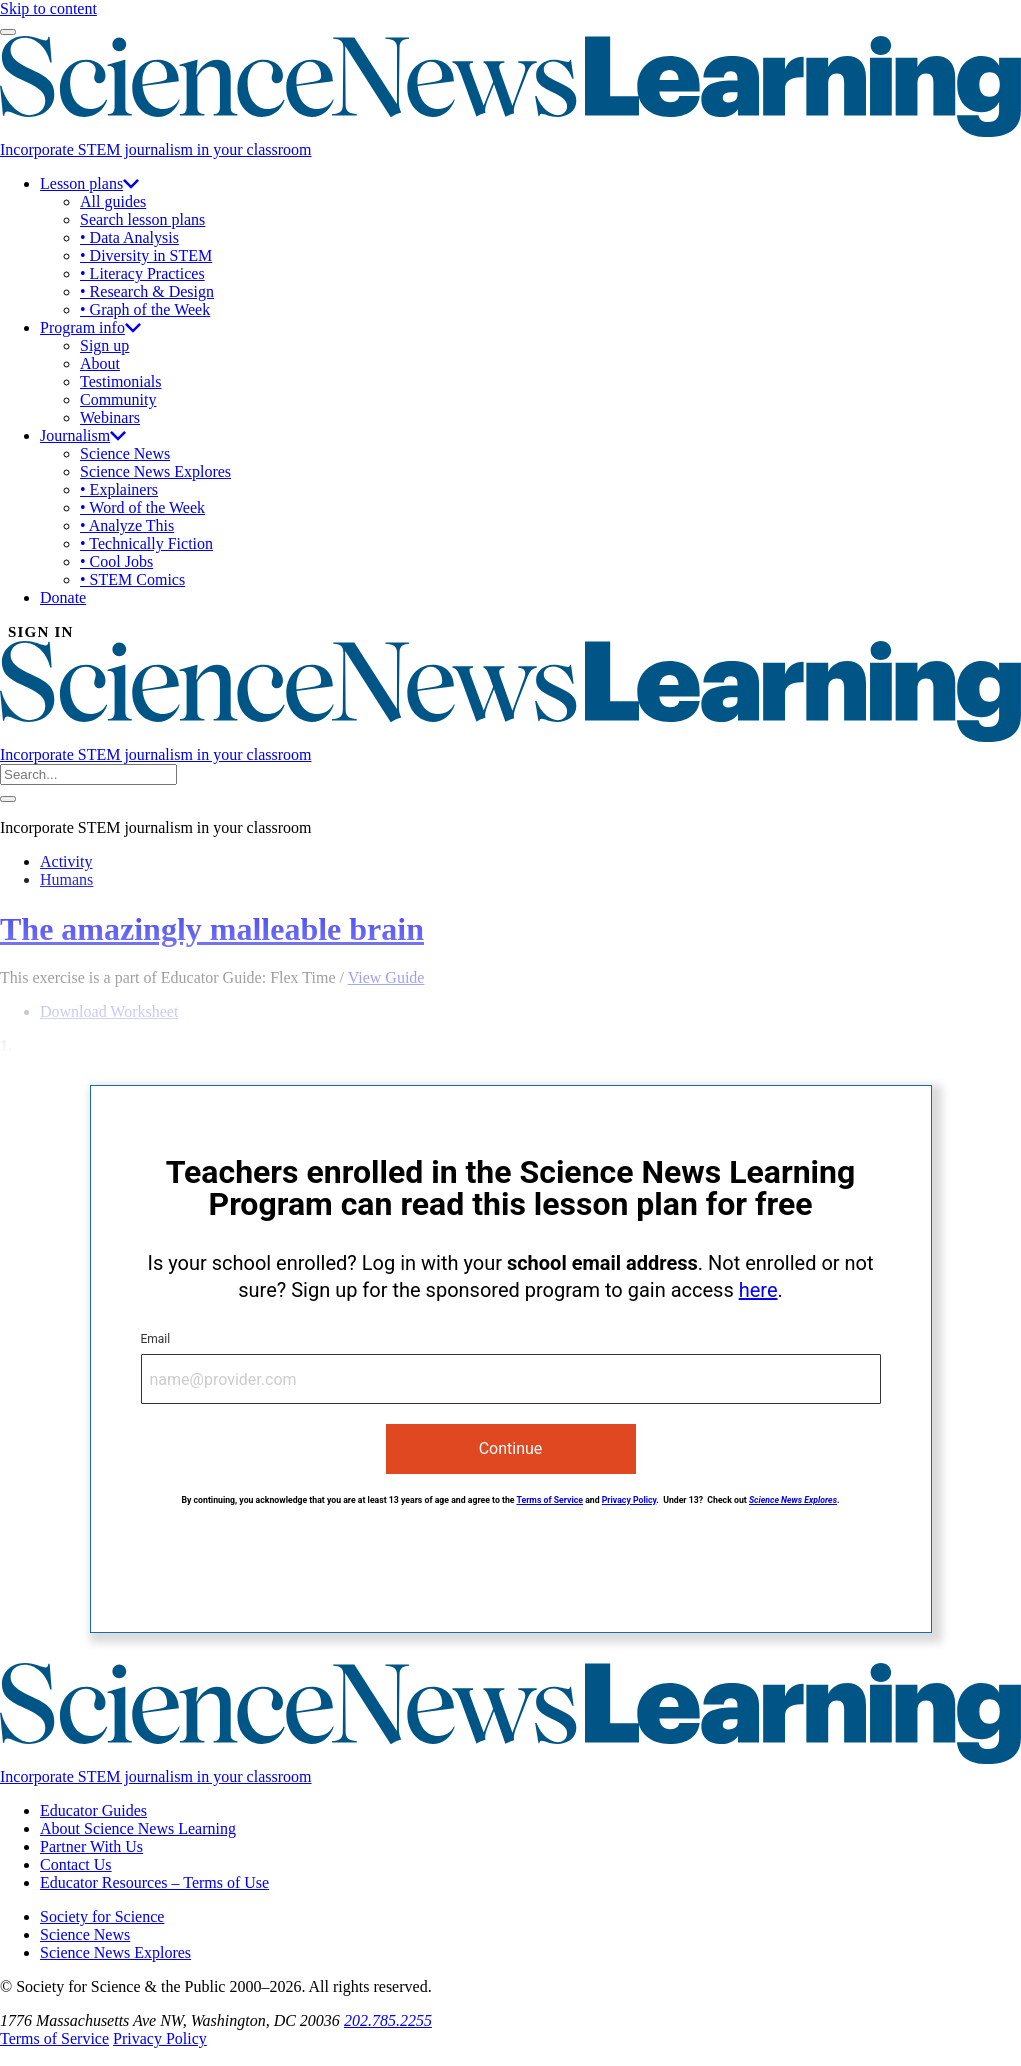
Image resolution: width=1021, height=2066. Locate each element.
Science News (125, 453)
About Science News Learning (138, 1828)
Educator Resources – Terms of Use (154, 1882)
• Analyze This (127, 525)
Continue (511, 1448)
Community (118, 399)
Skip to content (48, 8)
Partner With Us (91, 1846)
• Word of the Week (142, 507)
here (758, 1290)
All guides (113, 201)
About (100, 363)
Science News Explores (155, 471)
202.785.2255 (388, 2020)
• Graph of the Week (145, 309)
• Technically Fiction (146, 543)
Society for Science (102, 1916)
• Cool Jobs (116, 561)
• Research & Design (147, 291)
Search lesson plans (142, 219)
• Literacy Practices (142, 273)
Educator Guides (93, 1810)
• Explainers (119, 489)
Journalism (83, 435)
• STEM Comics (132, 579)
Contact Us (76, 1864)
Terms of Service (549, 1500)
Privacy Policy (629, 1500)
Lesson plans (89, 183)
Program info (90, 327)
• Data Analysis (129, 237)
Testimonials (121, 381)
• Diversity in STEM (146, 255)
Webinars (110, 417)
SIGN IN (41, 632)
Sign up (104, 345)
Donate (63, 597)
